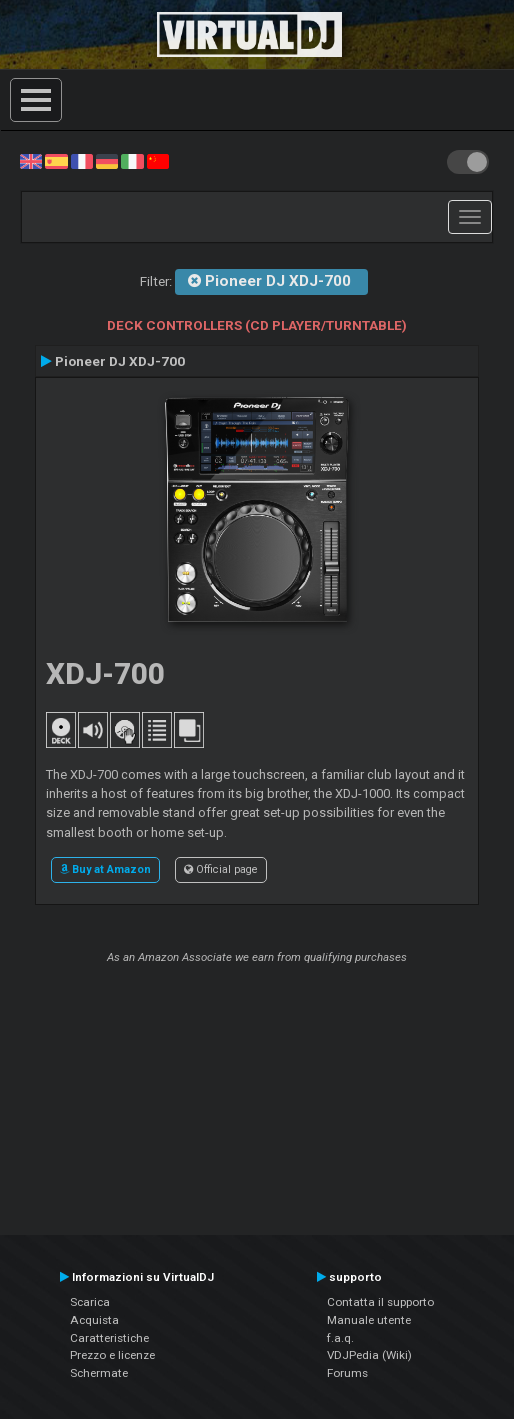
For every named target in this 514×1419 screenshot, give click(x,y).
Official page (221, 869)
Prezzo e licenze (112, 1355)
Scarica (90, 1302)
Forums (347, 1373)
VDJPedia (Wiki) (369, 1355)
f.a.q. (340, 1338)
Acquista (94, 1320)
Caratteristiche (109, 1338)
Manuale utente (369, 1320)
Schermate (99, 1373)
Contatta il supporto (380, 1302)
